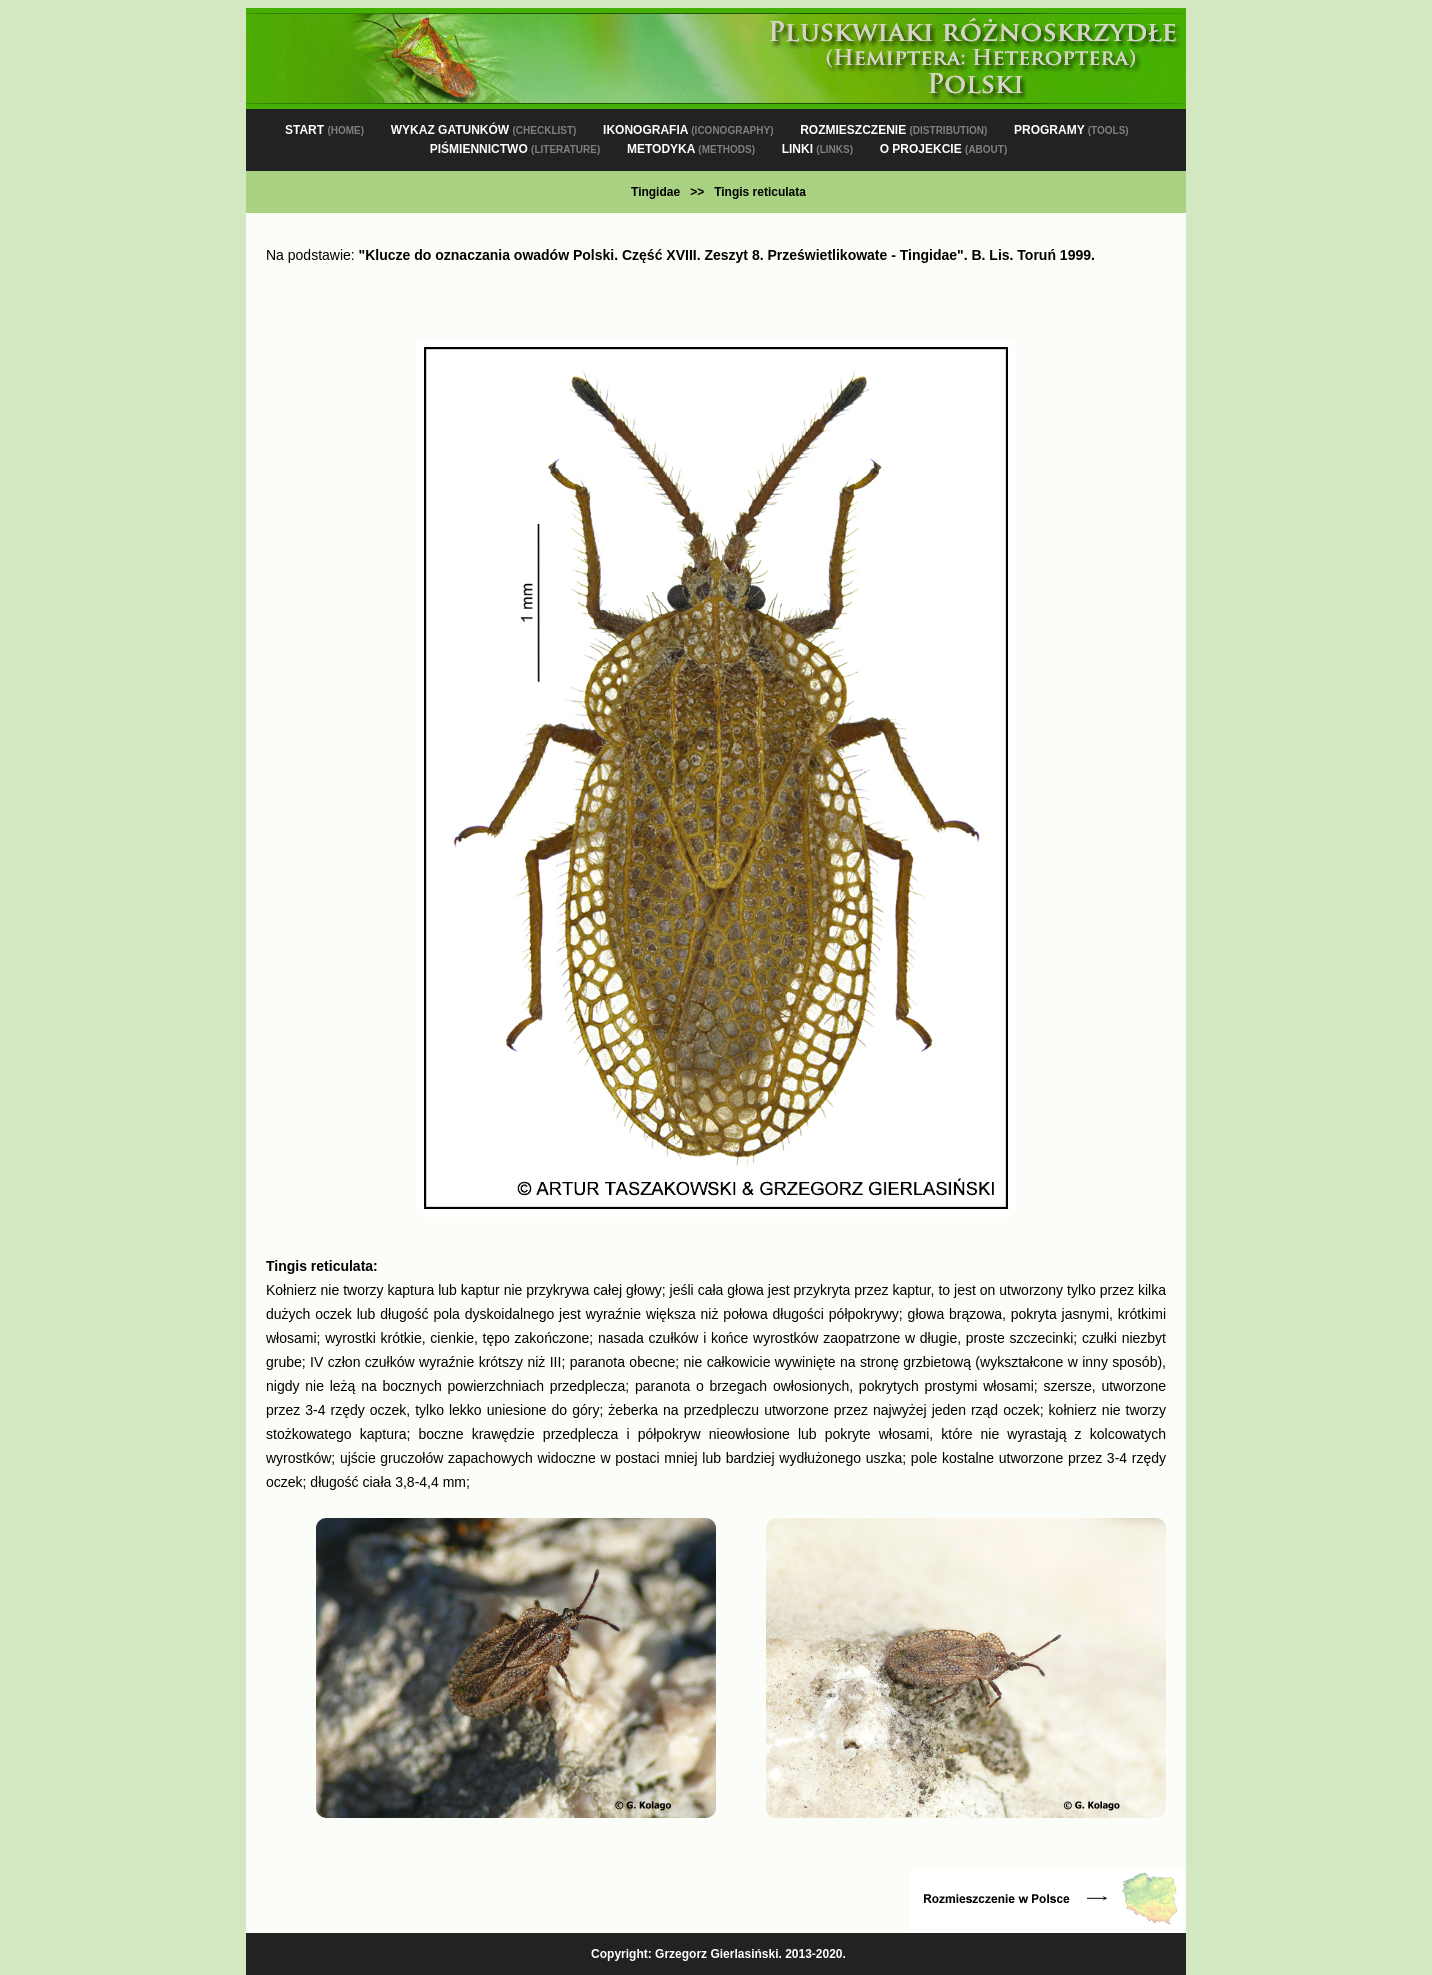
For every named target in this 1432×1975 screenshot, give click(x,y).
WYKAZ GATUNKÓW (484, 130)
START (324, 130)
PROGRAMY (1071, 130)
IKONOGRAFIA (688, 130)
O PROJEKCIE (944, 149)
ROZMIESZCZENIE (893, 130)
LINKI (817, 149)
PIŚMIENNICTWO (515, 149)
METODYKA (691, 149)
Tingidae (655, 192)
